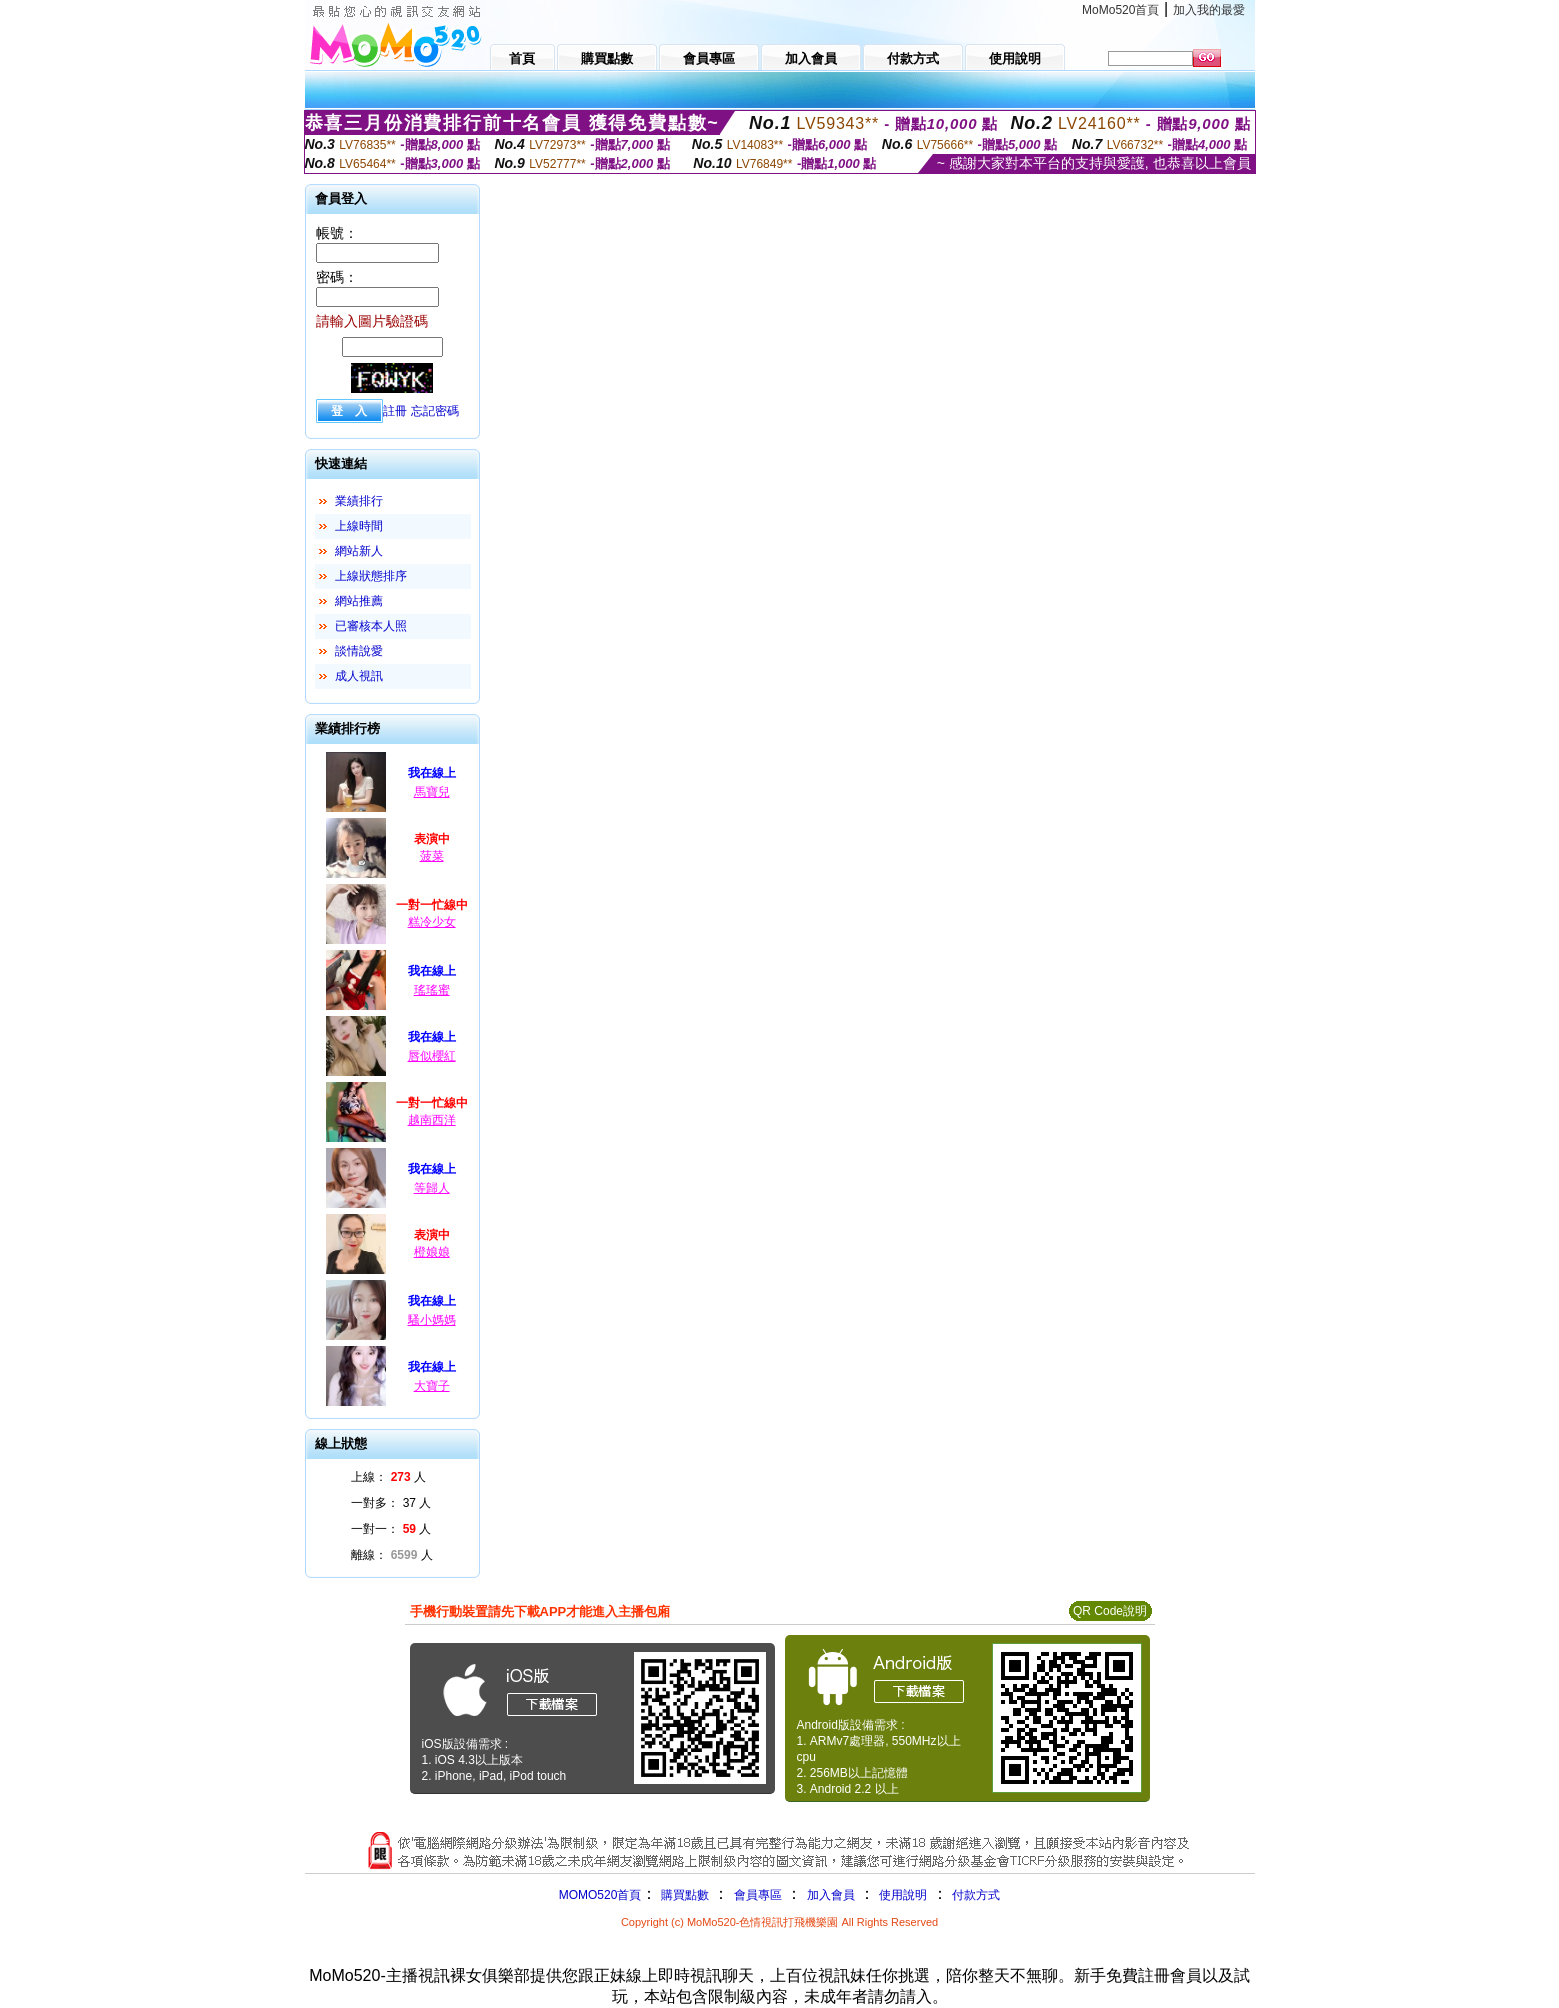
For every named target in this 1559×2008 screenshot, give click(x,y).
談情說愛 (359, 651)
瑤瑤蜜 (432, 990)
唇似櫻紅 (432, 1056)
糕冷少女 (432, 922)
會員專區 (758, 1895)
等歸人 (432, 1188)
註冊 (395, 411)
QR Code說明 (1110, 1611)
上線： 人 (388, 1477)
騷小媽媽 (432, 1320)
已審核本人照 (371, 626)
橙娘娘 (432, 1252)
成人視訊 (359, 676)
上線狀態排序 (371, 576)
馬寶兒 (432, 792)
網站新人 (359, 551)
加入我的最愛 (1209, 10)
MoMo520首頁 (1120, 10)
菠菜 (432, 856)
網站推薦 (359, 601)
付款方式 (976, 1895)
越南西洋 (432, 1120)
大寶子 (432, 1386)
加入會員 (831, 1895)
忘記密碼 (435, 411)
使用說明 (903, 1895)
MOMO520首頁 (600, 1895)
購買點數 (682, 1895)
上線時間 (359, 526)
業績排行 (359, 501)
